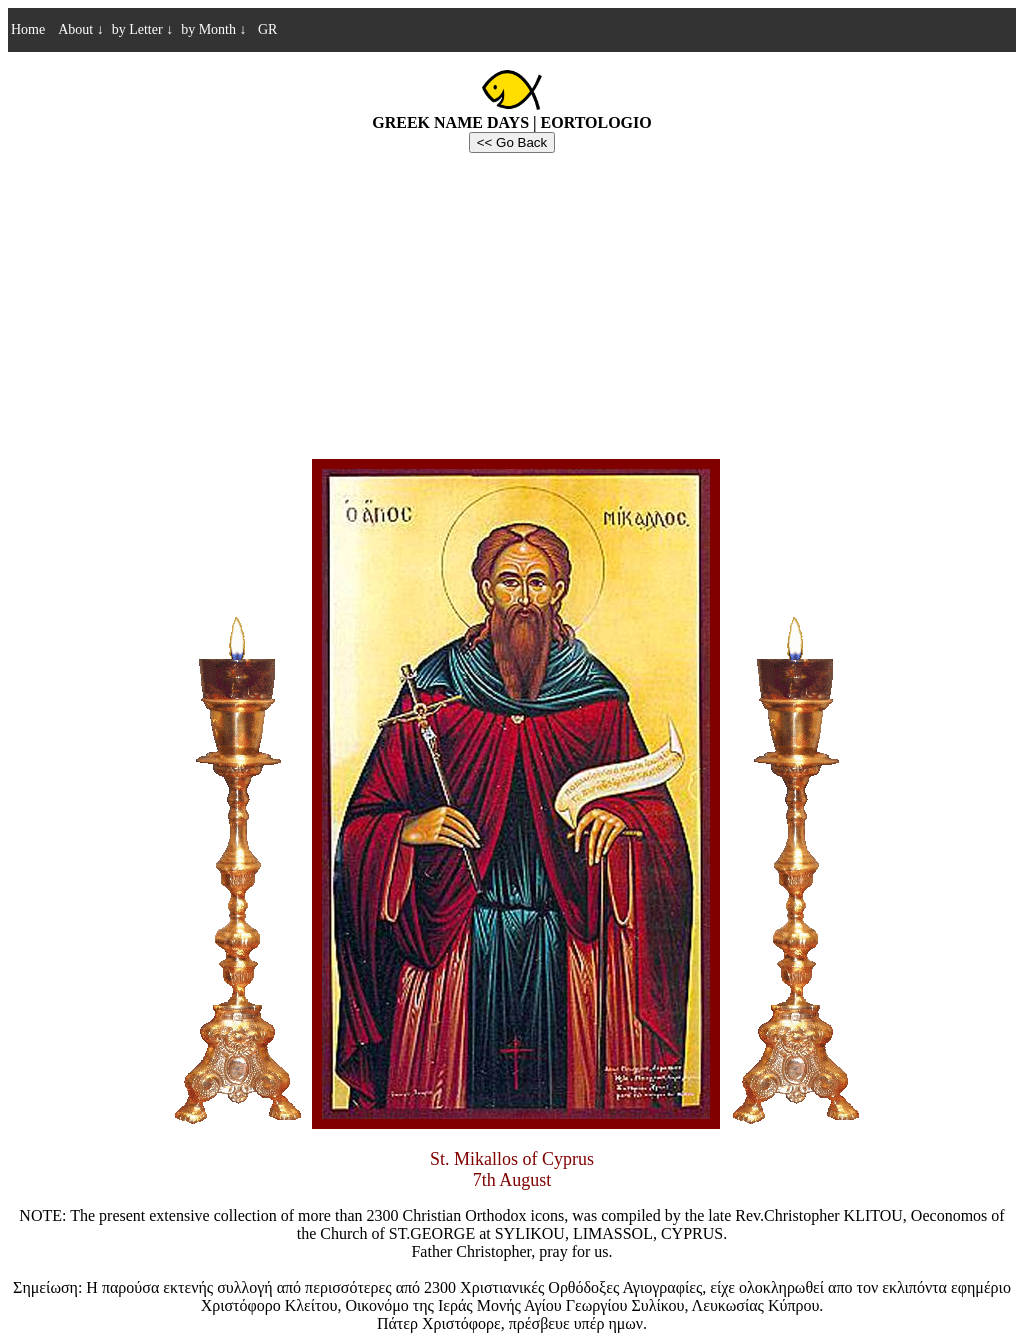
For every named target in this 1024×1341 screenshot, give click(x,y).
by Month (213, 29)
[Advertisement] (512, 303)
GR (265, 29)
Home (28, 29)
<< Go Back (512, 142)
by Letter (142, 29)
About (81, 29)
